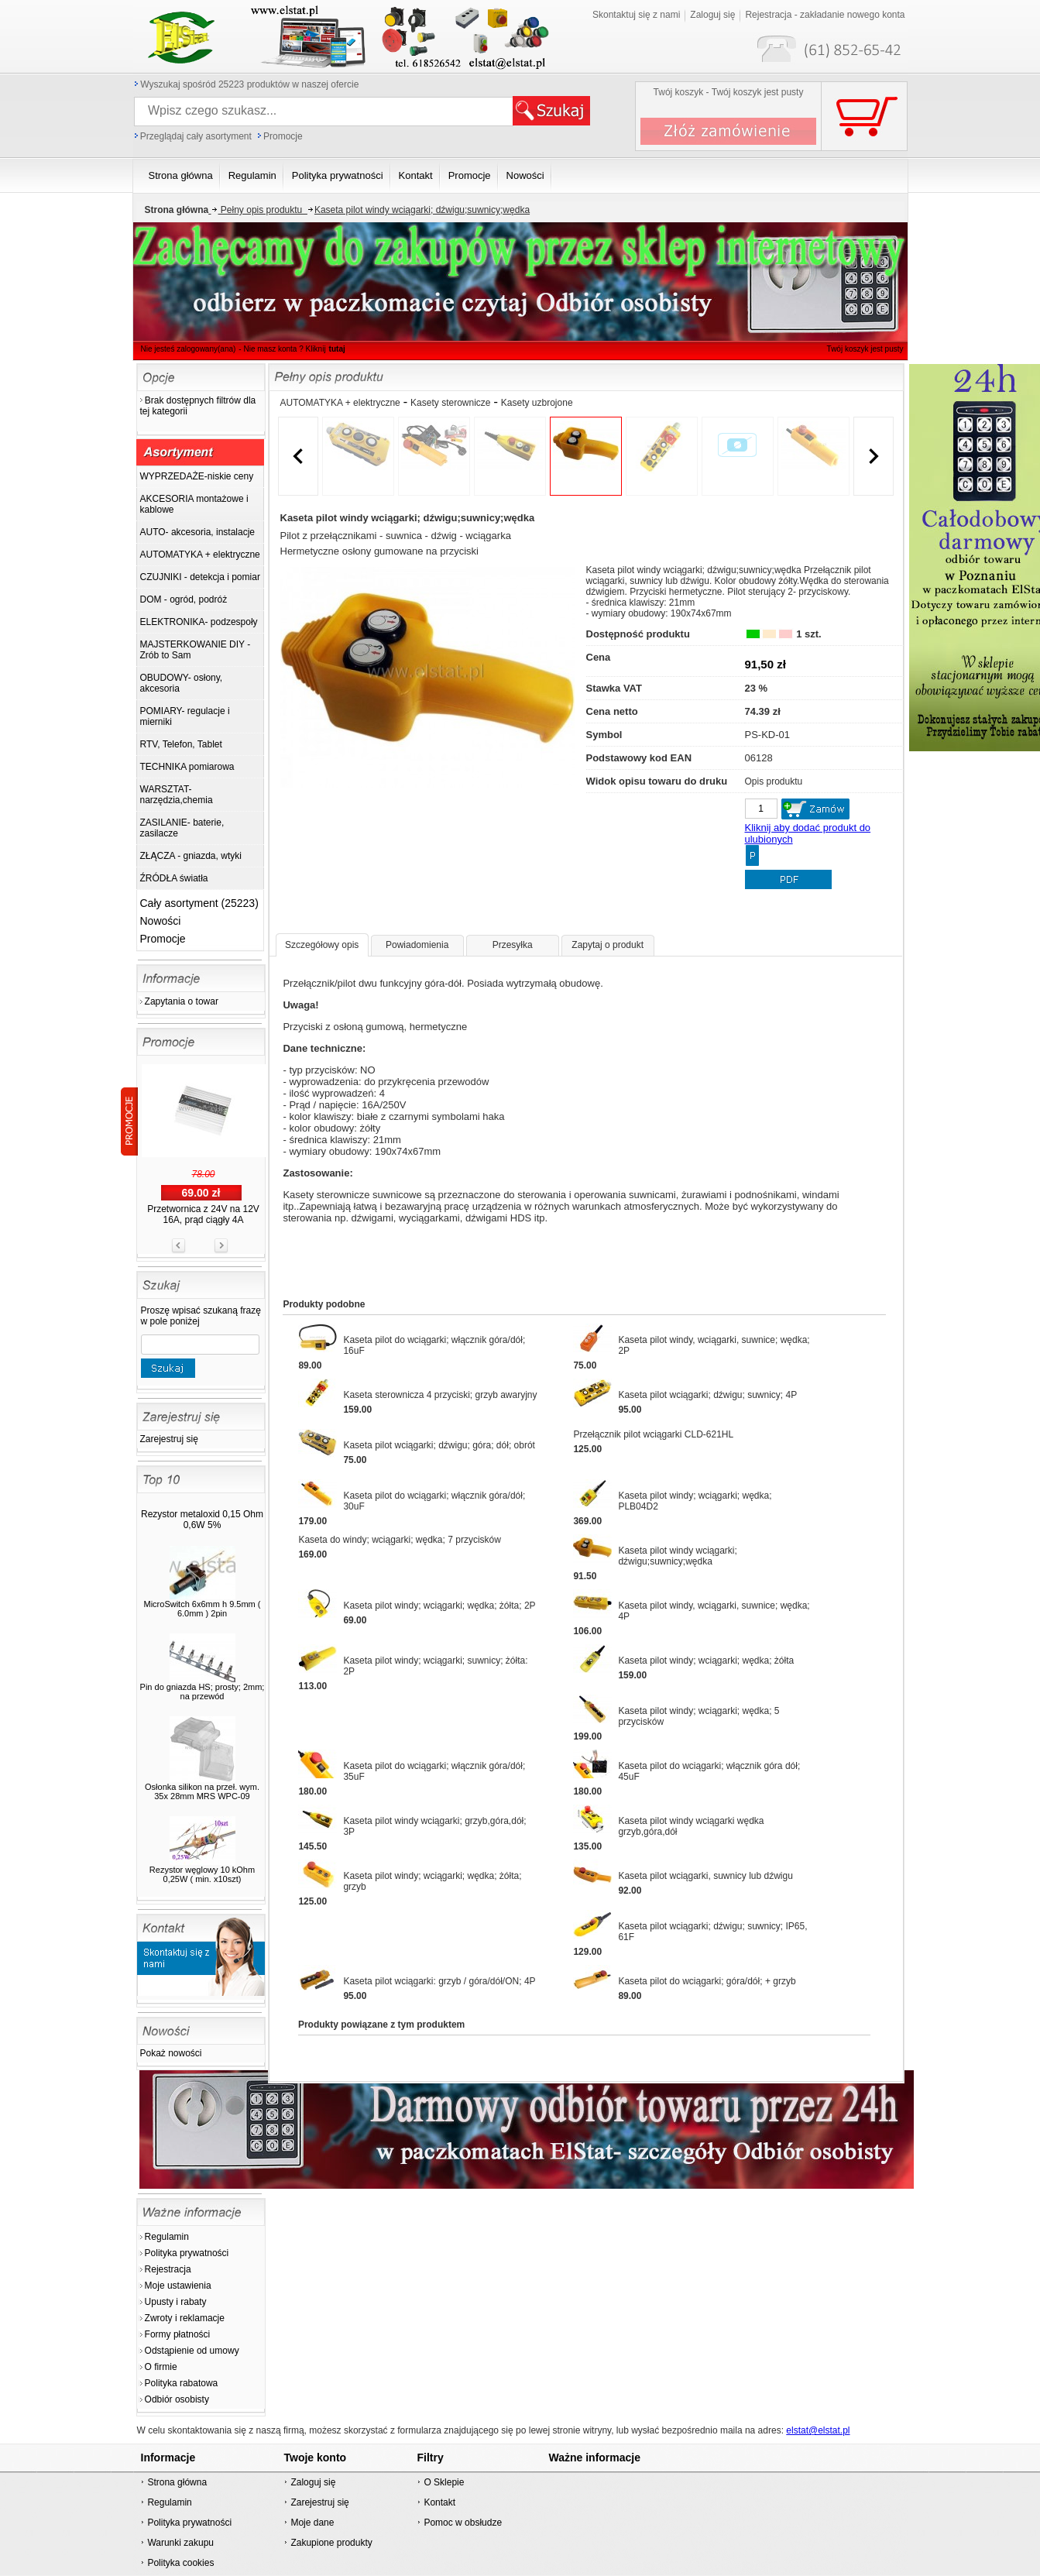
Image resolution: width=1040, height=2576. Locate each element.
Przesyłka (513, 944)
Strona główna (177, 2482)
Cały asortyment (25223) (199, 903)
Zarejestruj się (169, 1439)
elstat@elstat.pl (818, 2430)
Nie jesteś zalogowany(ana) (188, 349)
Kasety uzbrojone (537, 402)
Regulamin (167, 2236)
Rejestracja (168, 2269)
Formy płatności (178, 2334)
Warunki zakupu (180, 2542)
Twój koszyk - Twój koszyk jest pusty (729, 92)
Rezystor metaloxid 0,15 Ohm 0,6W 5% (202, 1519)
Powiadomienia (417, 944)
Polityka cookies (180, 2562)
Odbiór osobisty (177, 2399)
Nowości (160, 921)
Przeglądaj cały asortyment (196, 136)
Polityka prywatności (187, 2253)
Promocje (283, 136)
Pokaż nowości (171, 2053)
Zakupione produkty (331, 2542)
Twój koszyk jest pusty (840, 12)
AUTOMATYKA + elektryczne (340, 402)
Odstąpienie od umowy (192, 2350)
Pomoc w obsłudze (463, 2522)
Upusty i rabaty (176, 2301)
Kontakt (439, 2502)
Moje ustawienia (178, 2285)
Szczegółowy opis (322, 944)
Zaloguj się (312, 2482)
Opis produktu (774, 781)
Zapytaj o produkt (607, 944)
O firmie (161, 2366)
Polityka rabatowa (181, 2383)
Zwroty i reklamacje (185, 2318)
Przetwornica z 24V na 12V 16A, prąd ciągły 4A (203, 1214)
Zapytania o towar (181, 1001)
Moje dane (312, 2522)
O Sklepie (444, 2482)
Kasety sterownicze (450, 402)
